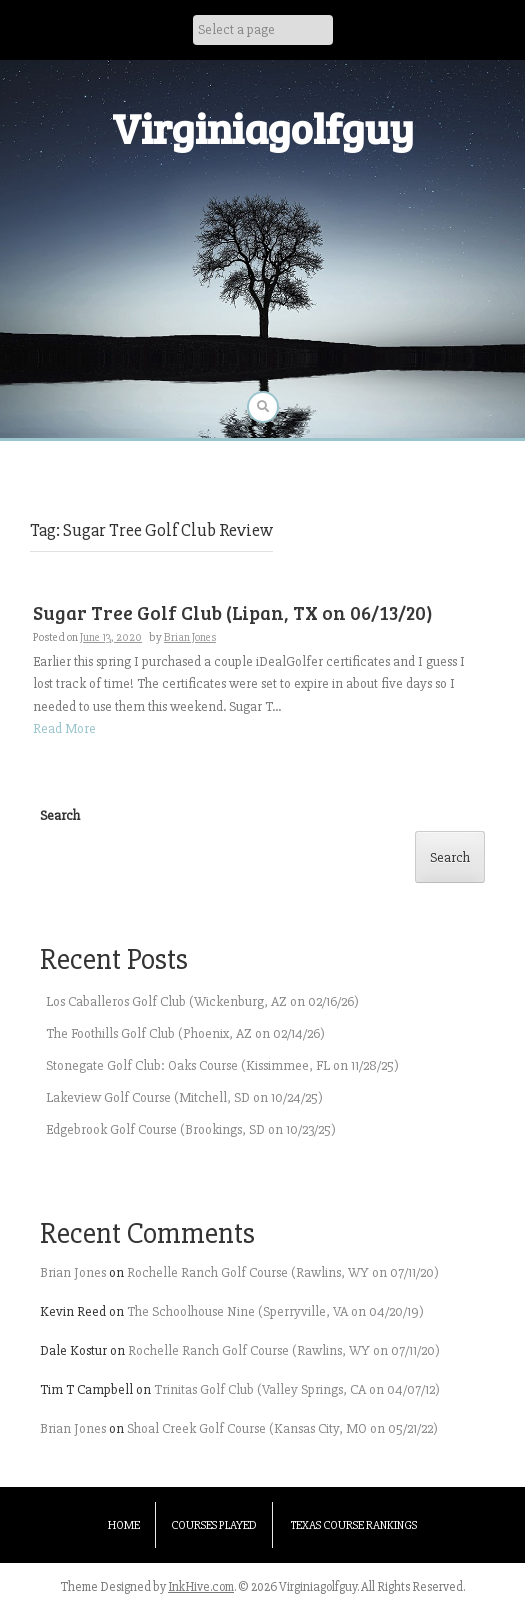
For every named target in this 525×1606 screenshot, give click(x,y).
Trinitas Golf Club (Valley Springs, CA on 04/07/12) (297, 1389)
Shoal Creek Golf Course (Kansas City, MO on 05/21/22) (282, 1428)
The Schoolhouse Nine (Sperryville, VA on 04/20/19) (275, 1311)
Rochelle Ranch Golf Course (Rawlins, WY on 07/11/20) (283, 1272)
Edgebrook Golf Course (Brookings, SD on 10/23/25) (191, 1129)
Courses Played (214, 1525)
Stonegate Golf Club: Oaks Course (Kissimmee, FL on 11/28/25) (222, 1065)
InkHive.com (201, 1587)
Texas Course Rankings (354, 1525)
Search (60, 815)
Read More (64, 728)
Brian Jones (190, 637)
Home (124, 1525)
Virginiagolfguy (263, 127)
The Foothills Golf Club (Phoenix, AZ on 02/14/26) (185, 1033)
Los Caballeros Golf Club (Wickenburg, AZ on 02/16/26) (202, 1001)
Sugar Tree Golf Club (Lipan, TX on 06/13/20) (233, 612)
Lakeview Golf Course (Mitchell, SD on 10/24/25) (184, 1097)
